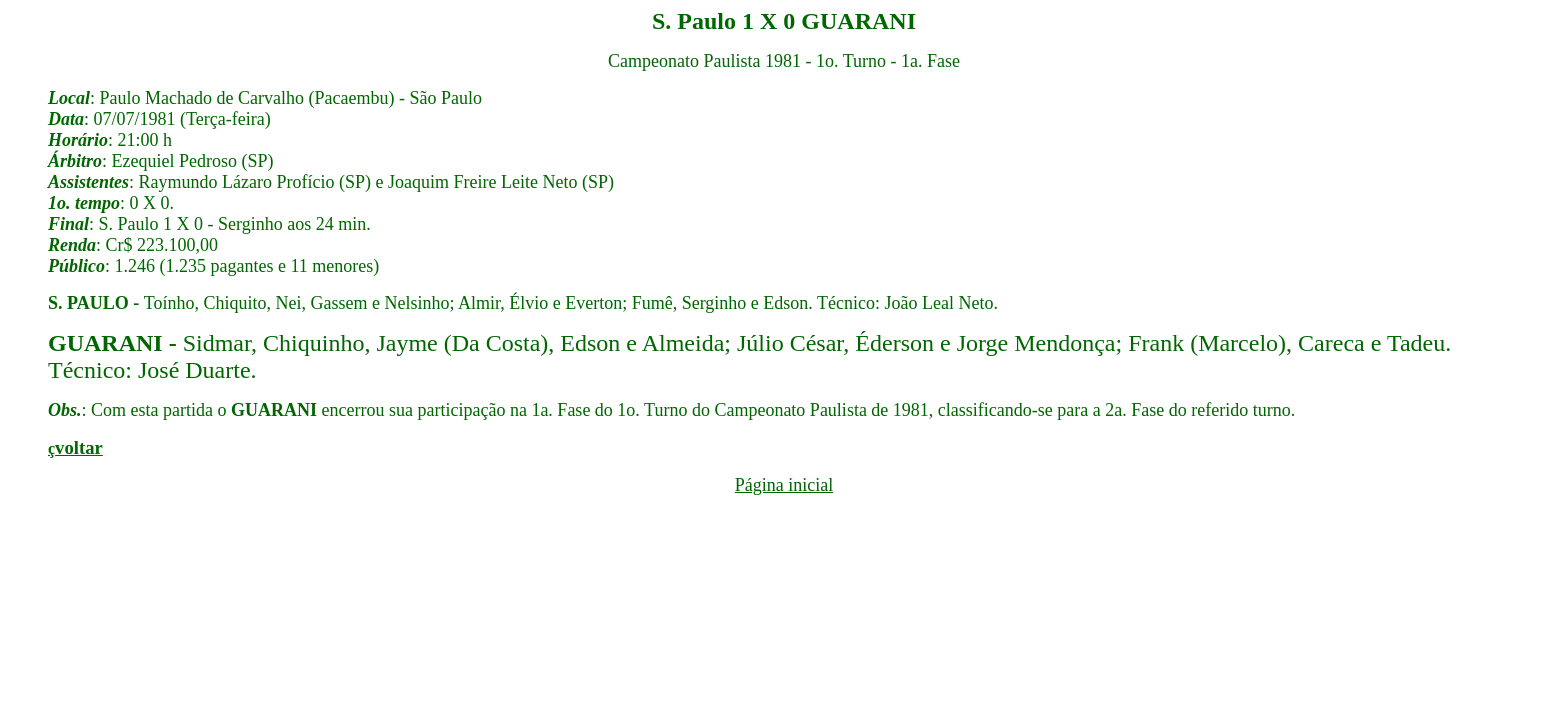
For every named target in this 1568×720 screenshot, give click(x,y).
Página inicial (784, 485)
